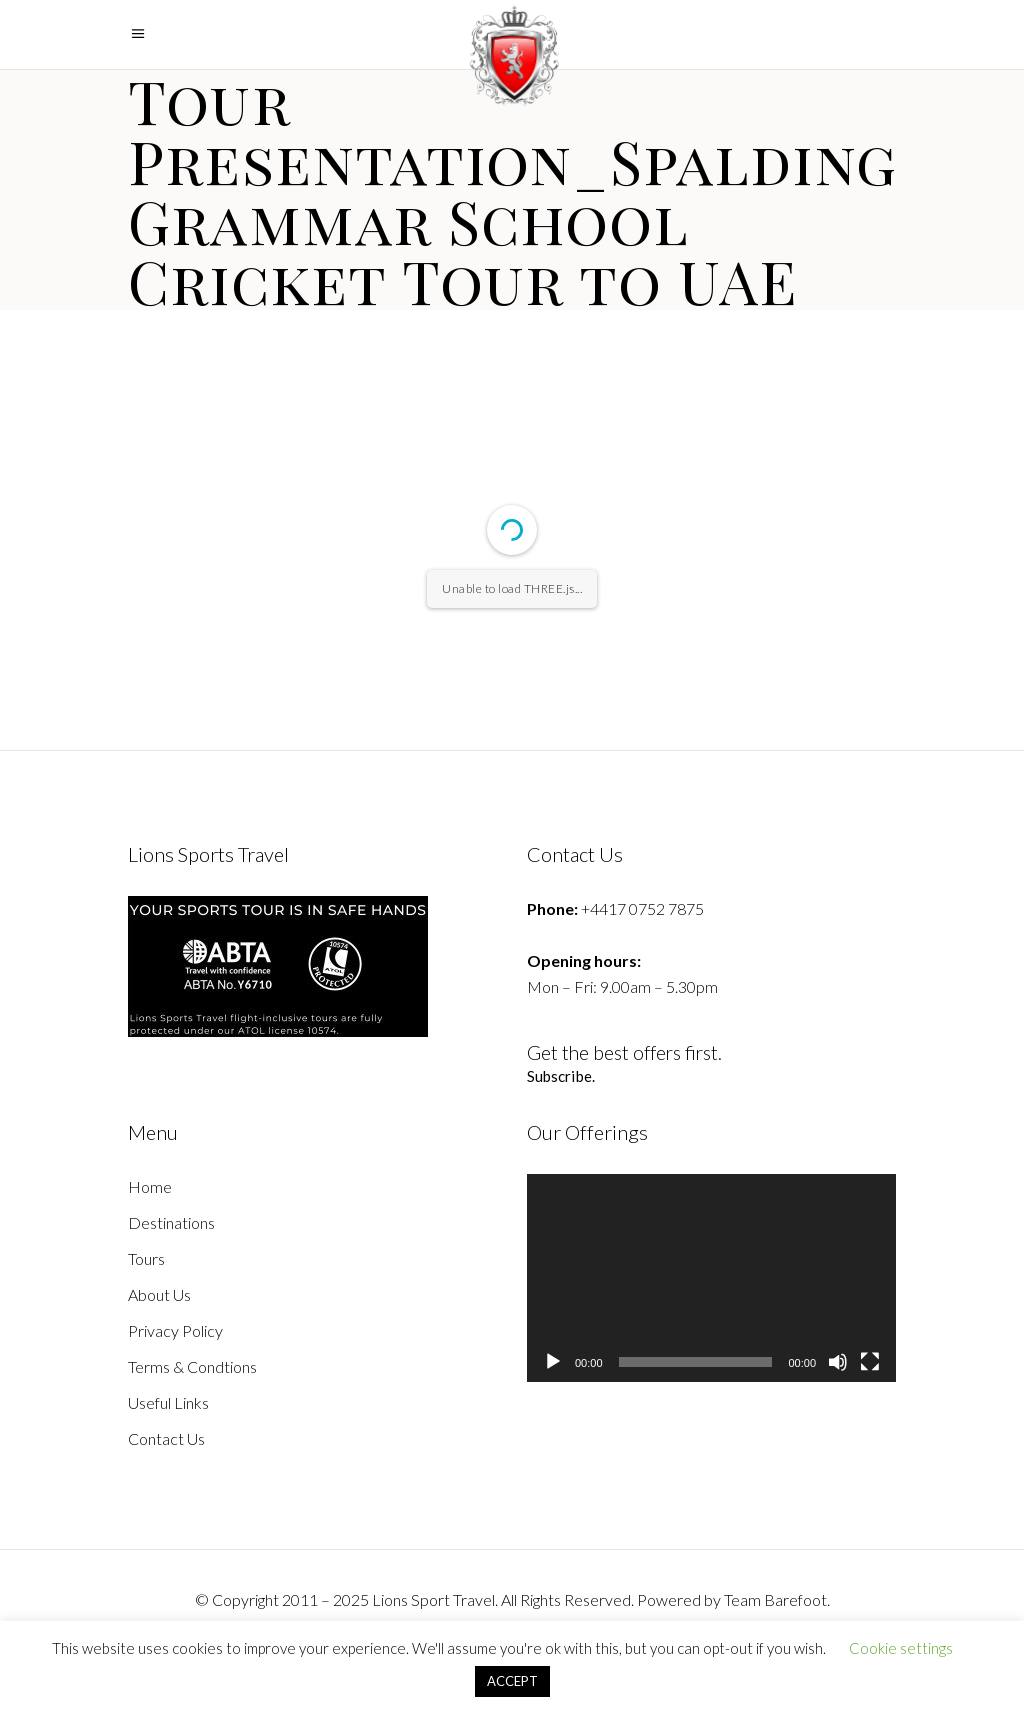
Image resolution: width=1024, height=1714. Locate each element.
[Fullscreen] (870, 1362)
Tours (146, 1258)
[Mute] (838, 1362)
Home (150, 1186)
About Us (159, 1294)
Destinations (171, 1222)
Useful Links (168, 1402)
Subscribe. (561, 1076)
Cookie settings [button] (901, 1648)
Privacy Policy (175, 1330)
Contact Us (166, 1438)
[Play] (553, 1362)
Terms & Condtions (192, 1366)
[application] (711, 1278)
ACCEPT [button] (512, 1681)
